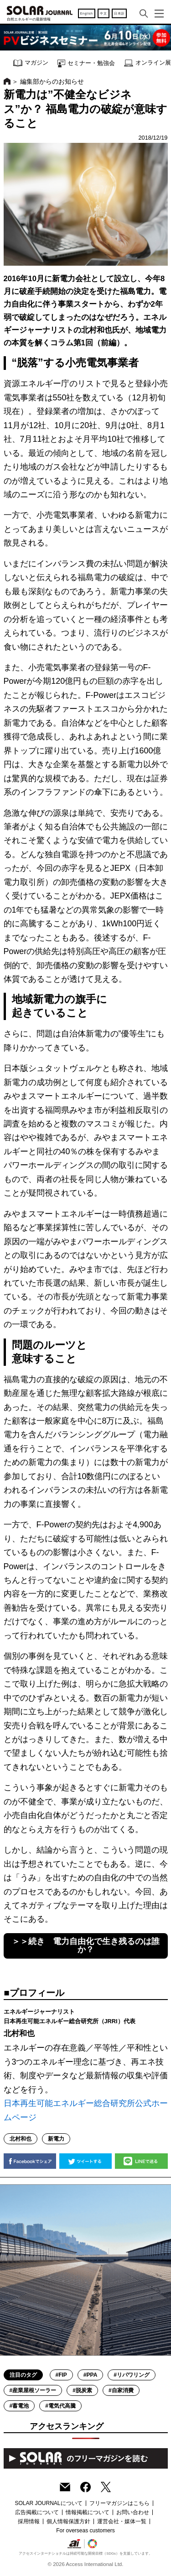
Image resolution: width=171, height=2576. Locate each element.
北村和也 (20, 2139)
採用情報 (29, 2521)
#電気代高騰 (60, 2406)
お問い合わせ (132, 2512)
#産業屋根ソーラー (33, 2390)
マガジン (30, 63)
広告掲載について (37, 2512)
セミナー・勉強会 (86, 63)
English (86, 13)
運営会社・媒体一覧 (121, 2521)
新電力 (56, 2139)
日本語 (119, 13)
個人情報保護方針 (68, 2521)
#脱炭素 (82, 2390)
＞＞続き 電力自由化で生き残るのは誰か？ (86, 1945)
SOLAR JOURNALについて (48, 2503)
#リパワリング (132, 2375)
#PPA (90, 2375)
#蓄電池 (19, 2406)
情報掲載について (87, 2512)
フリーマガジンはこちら (119, 2503)
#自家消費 (121, 2390)
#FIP (61, 2375)
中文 (103, 13)
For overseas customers (85, 2530)
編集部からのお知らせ (52, 81)
